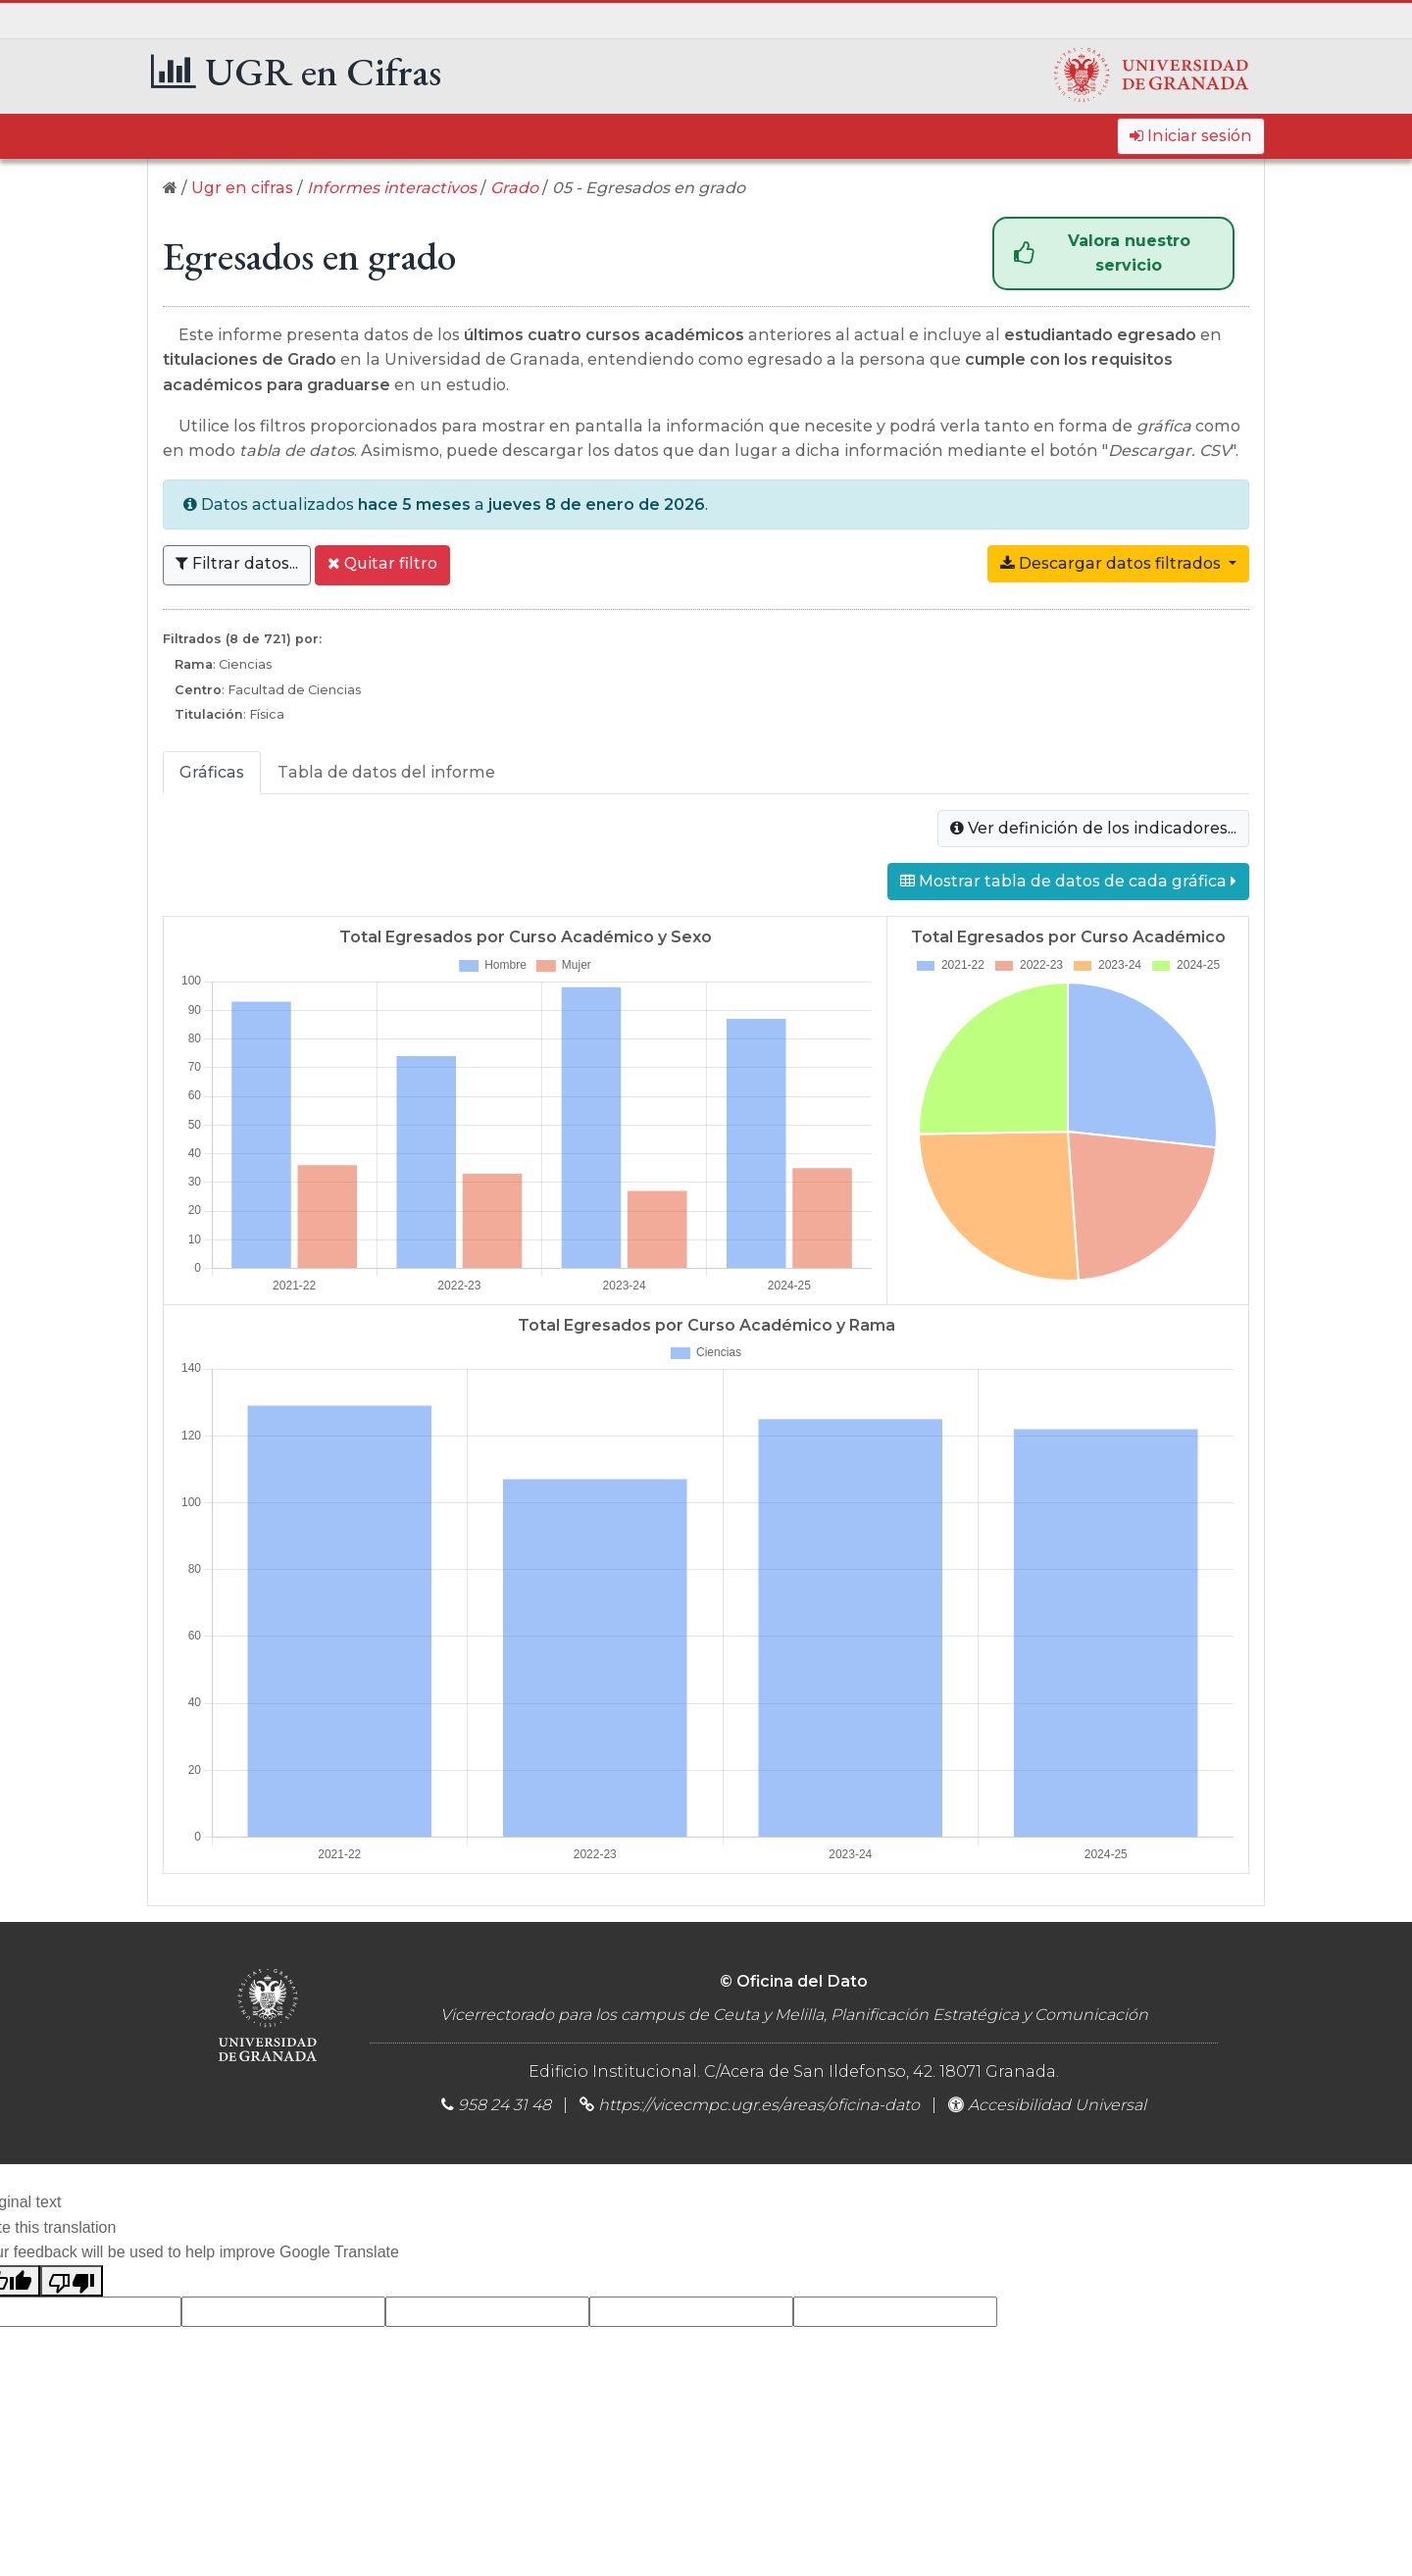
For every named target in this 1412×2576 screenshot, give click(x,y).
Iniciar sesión (1191, 135)
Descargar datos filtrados (1124, 562)
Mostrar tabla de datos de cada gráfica (1068, 881)
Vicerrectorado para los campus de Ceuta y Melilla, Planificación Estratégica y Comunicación (794, 2014)
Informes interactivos (392, 187)
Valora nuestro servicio (1102, 253)
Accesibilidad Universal (1047, 2105)
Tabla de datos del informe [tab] (386, 772)
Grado (514, 187)
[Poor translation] (71, 2281)
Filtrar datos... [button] (237, 563)
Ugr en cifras (242, 187)
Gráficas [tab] (211, 772)
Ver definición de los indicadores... (1093, 828)
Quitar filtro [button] (382, 563)
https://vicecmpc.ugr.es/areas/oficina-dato (759, 2105)
